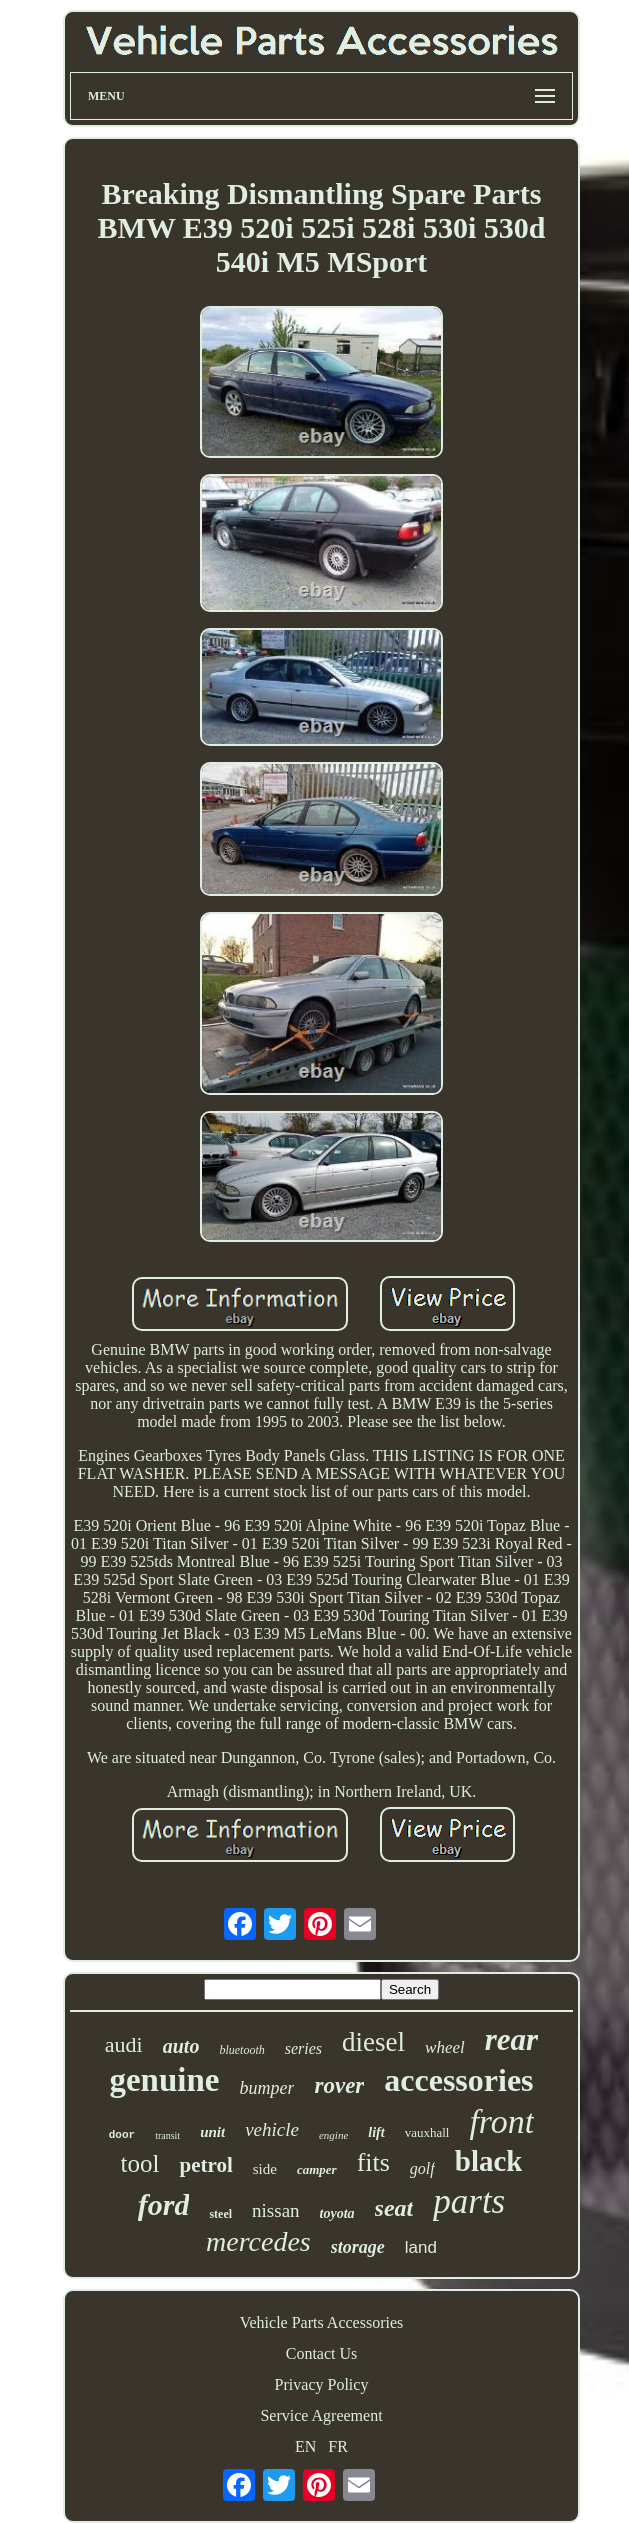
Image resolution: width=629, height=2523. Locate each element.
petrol (205, 2165)
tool (140, 2163)
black (489, 2161)
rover (339, 2085)
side (265, 2169)
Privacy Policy (322, 2384)
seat (394, 2208)
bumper (266, 2088)
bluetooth (241, 2050)
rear (511, 2039)
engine (333, 2135)
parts (469, 2201)
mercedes (258, 2241)
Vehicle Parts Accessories (322, 2322)
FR (338, 2446)
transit (167, 2135)
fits (373, 2162)
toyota (337, 2213)
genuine (164, 2080)
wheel (445, 2047)
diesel (373, 2042)
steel (220, 2214)
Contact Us (322, 2353)
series (303, 2048)
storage (358, 2247)
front (501, 2121)
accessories (458, 2080)
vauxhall (427, 2132)
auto (181, 2046)
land (421, 2247)
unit (212, 2132)
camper (317, 2169)
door (122, 2135)
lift (376, 2132)
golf (422, 2168)
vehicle (272, 2129)
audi (124, 2044)
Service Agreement (321, 2415)
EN (305, 2446)
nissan (276, 2210)
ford (164, 2204)
